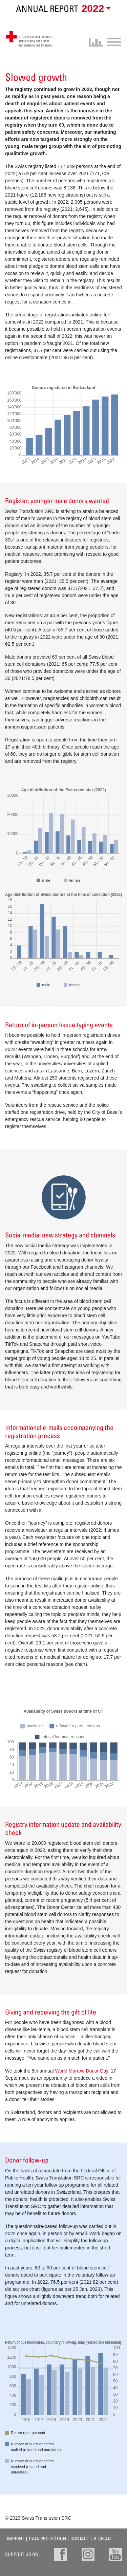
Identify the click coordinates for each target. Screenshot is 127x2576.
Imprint (15, 2538)
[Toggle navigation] (112, 41)
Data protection (47, 2538)
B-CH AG (102, 2538)
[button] (94, 9)
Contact (79, 2538)
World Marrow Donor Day (81, 2071)
